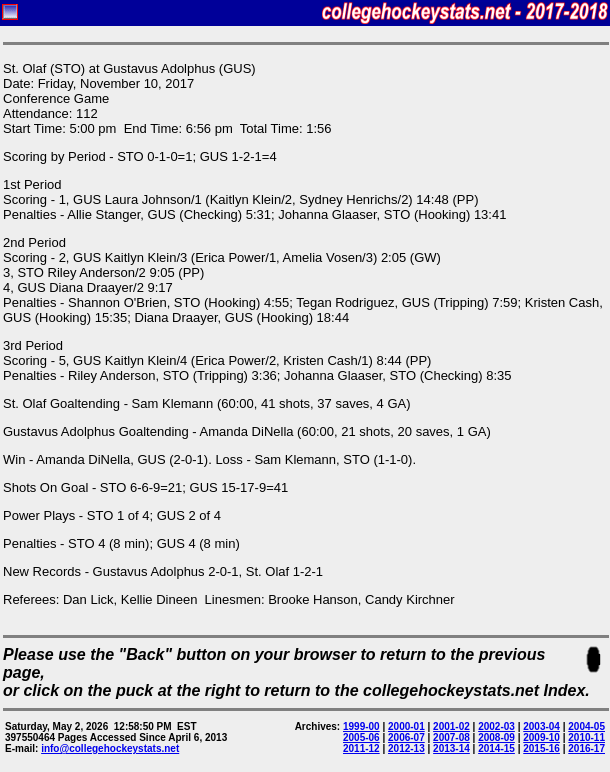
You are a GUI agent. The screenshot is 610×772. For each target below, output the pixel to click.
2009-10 (541, 737)
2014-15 (496, 748)
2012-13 (406, 748)
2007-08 (451, 737)
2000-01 (406, 726)
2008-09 (496, 737)
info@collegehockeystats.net (110, 748)
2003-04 (541, 726)
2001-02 (451, 726)
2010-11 (586, 737)
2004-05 (586, 726)
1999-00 (361, 726)
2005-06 (361, 737)
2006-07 (406, 737)
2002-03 (496, 726)
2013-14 (451, 748)
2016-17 (586, 748)
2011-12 (361, 748)
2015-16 (541, 748)
